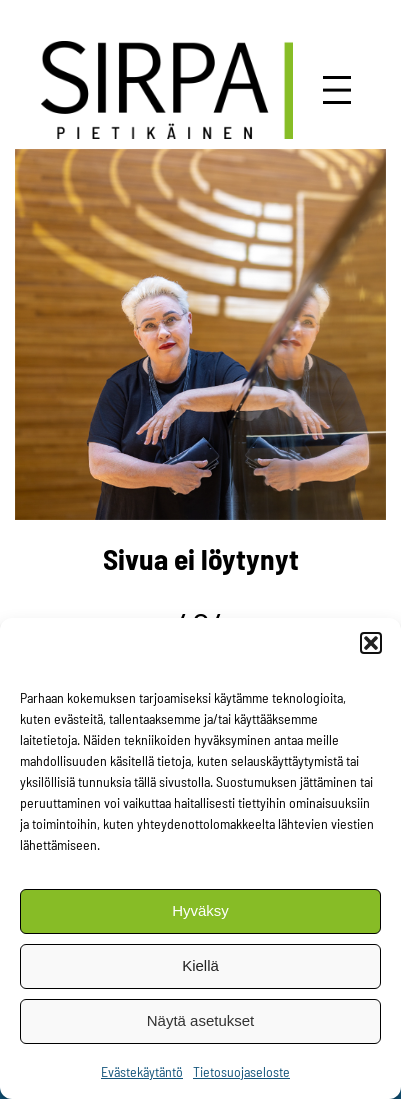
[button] (371, 643)
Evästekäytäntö (142, 1071)
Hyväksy (200, 910)
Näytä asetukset (201, 1020)
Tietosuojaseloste (241, 1071)
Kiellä (200, 965)
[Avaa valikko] (337, 90)
